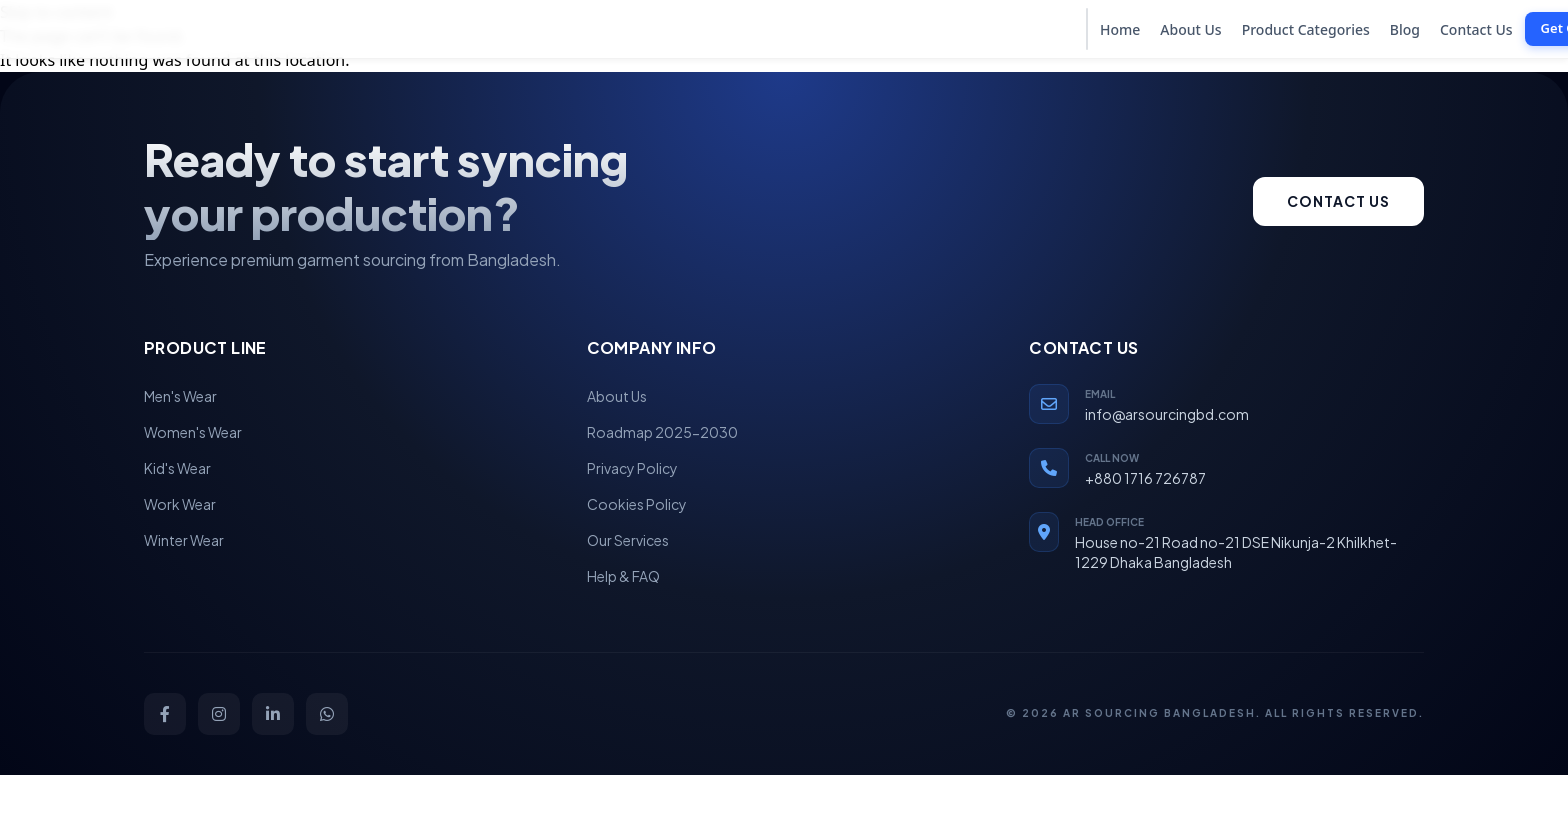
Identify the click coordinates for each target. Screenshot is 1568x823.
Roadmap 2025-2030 (662, 432)
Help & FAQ (623, 576)
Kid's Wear (177, 468)
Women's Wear (193, 432)
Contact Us (1476, 29)
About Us (1190, 29)
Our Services (628, 540)
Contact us (1338, 201)
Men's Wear (180, 396)
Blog (1405, 29)
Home (1120, 29)
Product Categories (1306, 29)
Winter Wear (184, 540)
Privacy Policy (632, 468)
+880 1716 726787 (1145, 478)
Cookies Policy (637, 504)
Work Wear (180, 504)
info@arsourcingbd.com (1167, 414)
